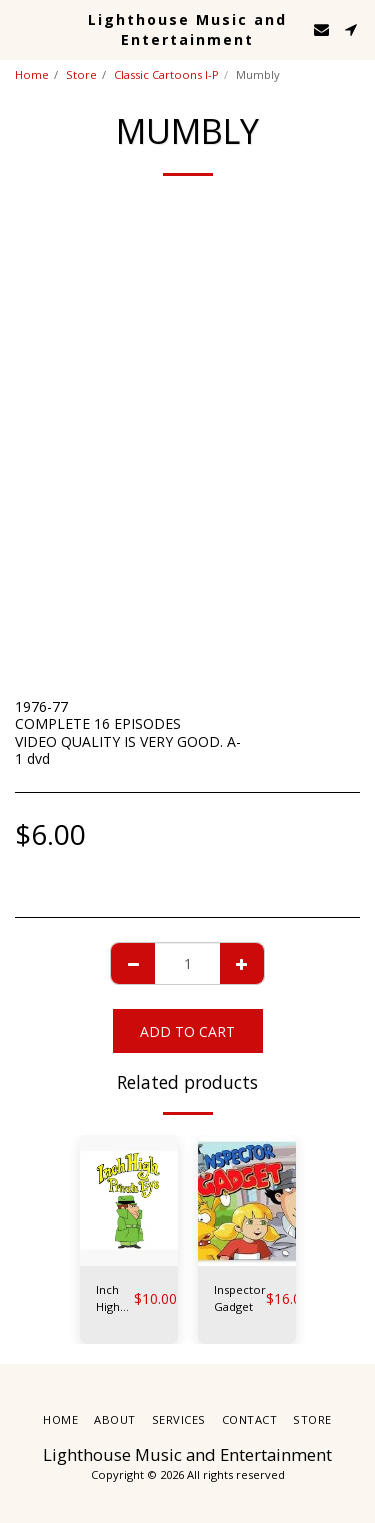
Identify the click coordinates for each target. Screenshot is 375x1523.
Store (81, 74)
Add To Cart (187, 1031)
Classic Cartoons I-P (166, 74)
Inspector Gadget (240, 1298)
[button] (22, 28)
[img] (129, 1200)
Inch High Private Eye (115, 1299)
